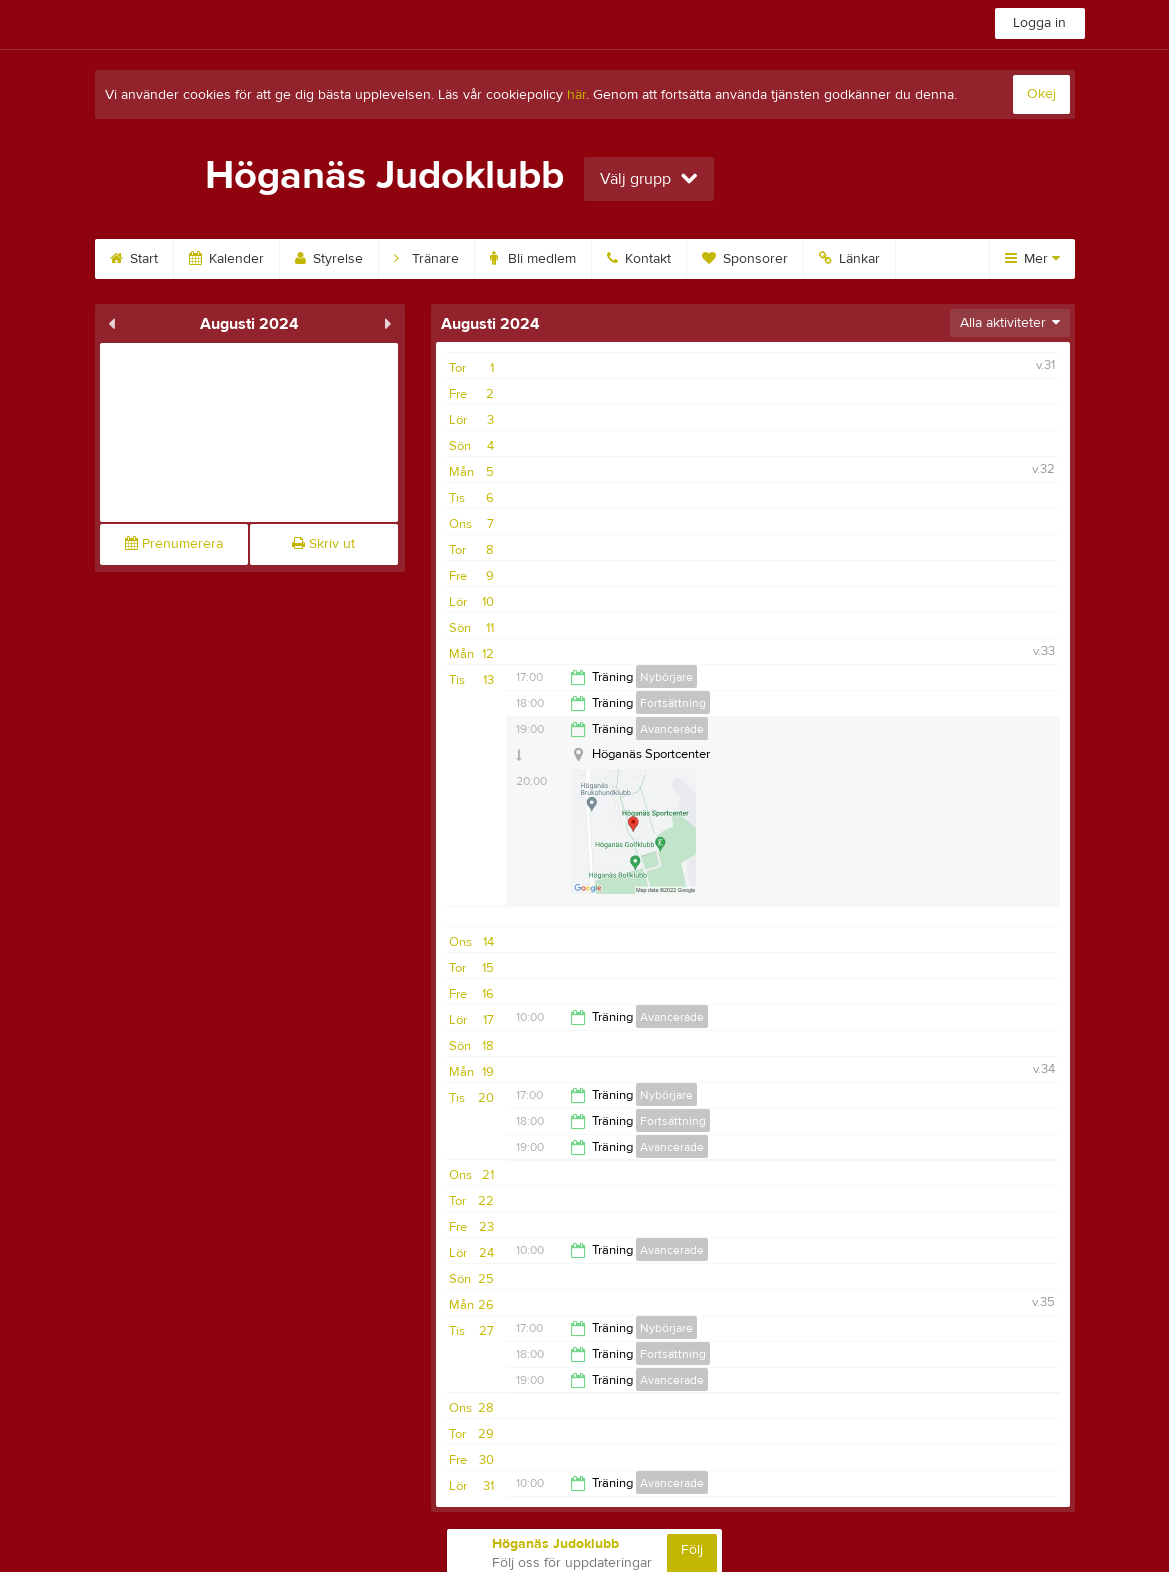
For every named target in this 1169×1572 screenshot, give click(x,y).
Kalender (226, 259)
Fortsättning (673, 703)
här (576, 95)
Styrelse (329, 259)
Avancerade (672, 729)
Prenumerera (174, 544)
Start (134, 259)
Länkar (849, 259)
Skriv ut (323, 544)
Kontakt (639, 259)
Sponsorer (745, 259)
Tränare (426, 259)
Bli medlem (533, 259)
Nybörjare (666, 677)
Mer (1032, 259)
